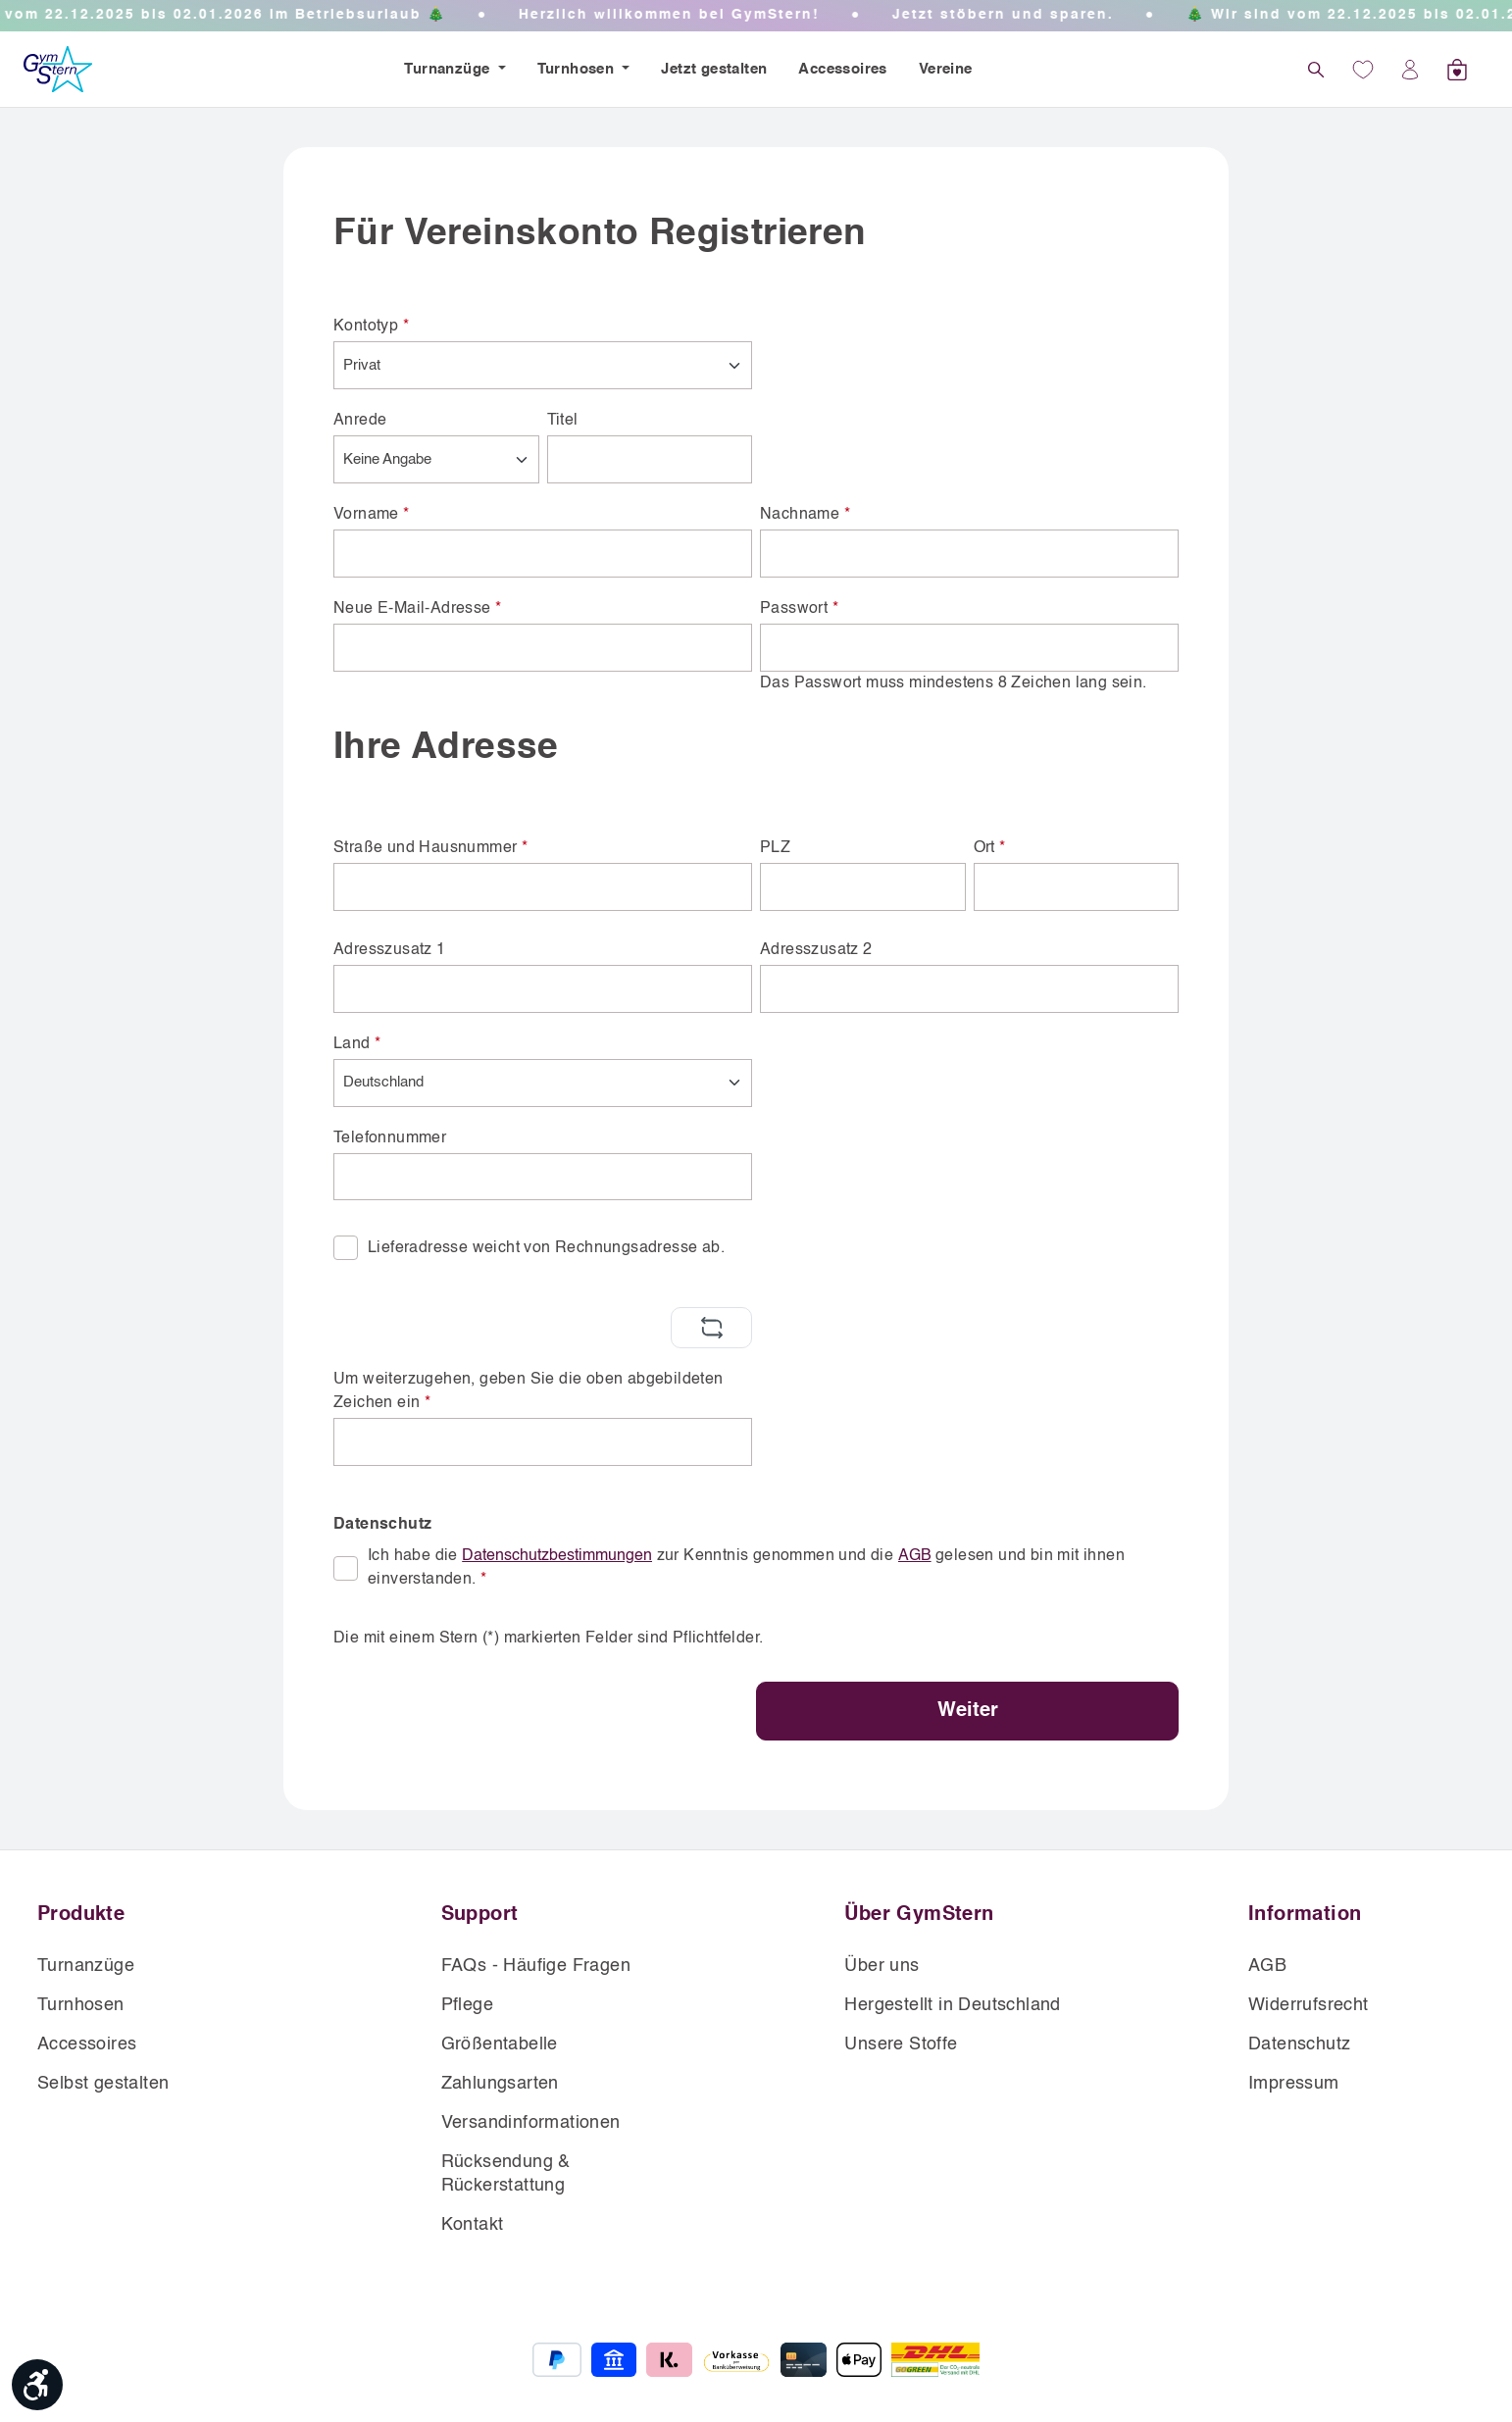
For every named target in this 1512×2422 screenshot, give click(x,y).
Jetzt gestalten (714, 69)
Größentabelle (499, 2044)
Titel (563, 421)
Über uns (881, 1966)
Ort (990, 848)
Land (356, 1044)
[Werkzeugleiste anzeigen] (37, 2384)
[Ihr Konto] (1410, 69)
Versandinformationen (531, 2123)
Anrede (359, 421)
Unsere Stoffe (900, 2044)
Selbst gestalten (103, 2084)
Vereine (946, 69)
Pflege (467, 2005)
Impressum (1293, 2084)
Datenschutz (1299, 2044)
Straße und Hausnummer (430, 848)
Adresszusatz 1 (389, 950)
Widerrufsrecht (1308, 2005)
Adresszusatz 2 (816, 950)
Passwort (799, 609)
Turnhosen (578, 69)
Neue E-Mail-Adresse (417, 609)
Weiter (967, 1711)
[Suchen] (1315, 69)
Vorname (371, 515)
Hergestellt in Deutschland (952, 2005)
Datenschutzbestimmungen (557, 1556)
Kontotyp (371, 326)
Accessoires (842, 69)
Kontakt (472, 2225)
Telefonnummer (389, 1138)
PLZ (775, 848)
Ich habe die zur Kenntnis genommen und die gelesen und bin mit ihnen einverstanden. (746, 1566)
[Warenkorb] (1457, 69)
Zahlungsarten (500, 2084)
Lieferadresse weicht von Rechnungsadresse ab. (546, 1248)
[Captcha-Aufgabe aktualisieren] (711, 1327)
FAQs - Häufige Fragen (535, 1966)
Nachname (805, 515)
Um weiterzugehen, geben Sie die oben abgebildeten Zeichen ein (528, 1391)
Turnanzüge (448, 69)
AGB (915, 1556)
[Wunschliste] (1362, 69)
